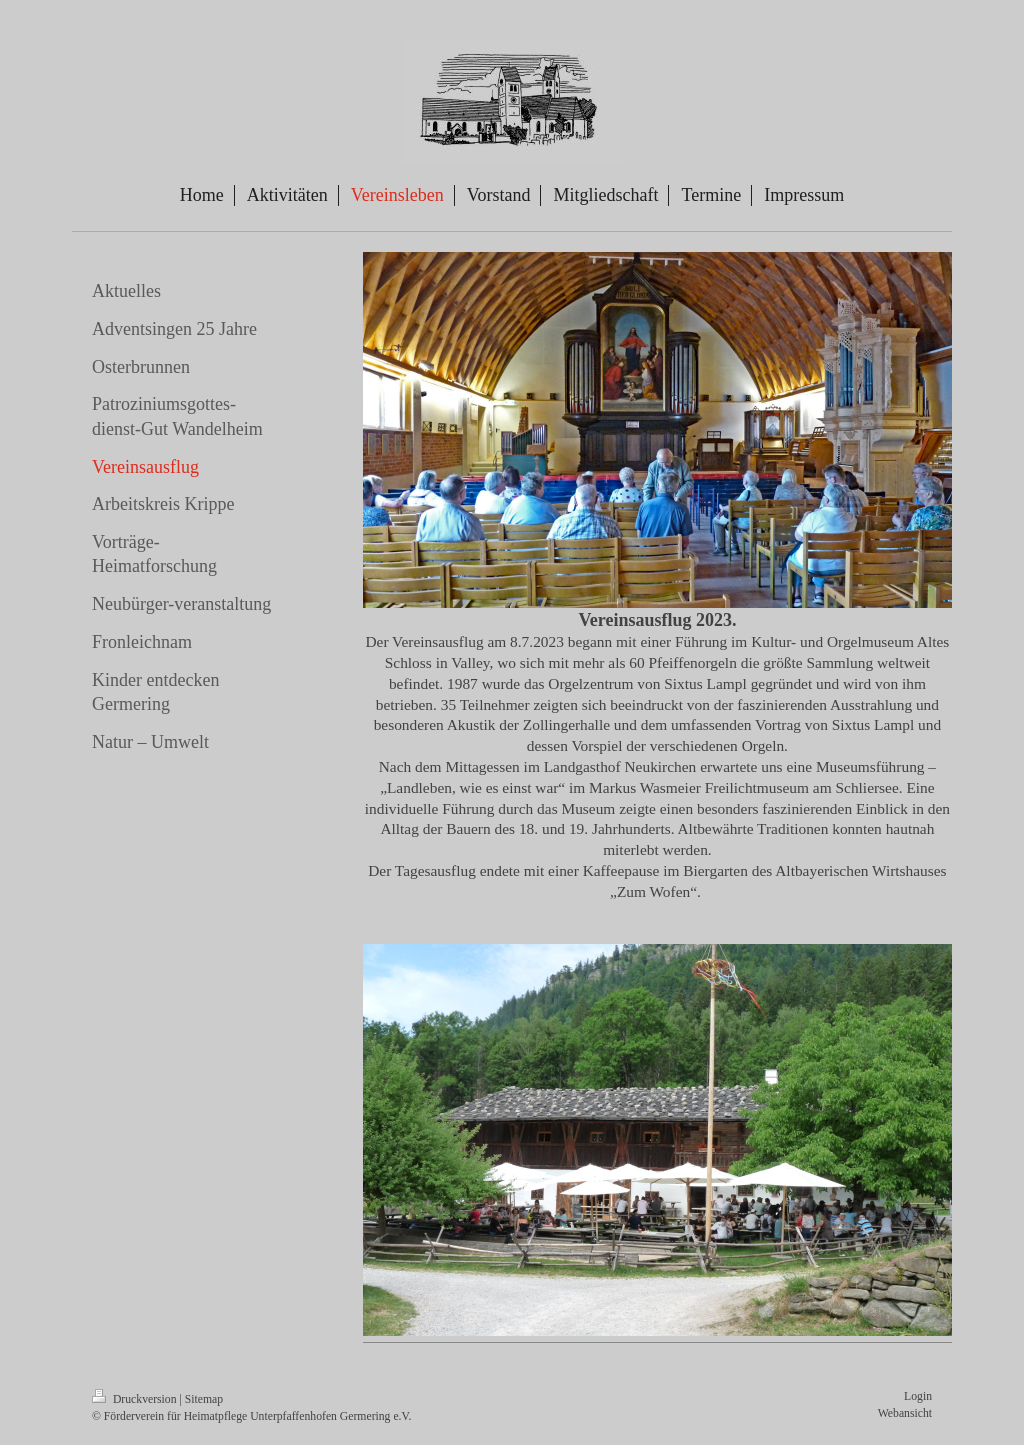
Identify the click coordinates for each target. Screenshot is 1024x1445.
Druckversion (135, 1399)
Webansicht (905, 1413)
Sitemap (204, 1399)
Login (918, 1396)
